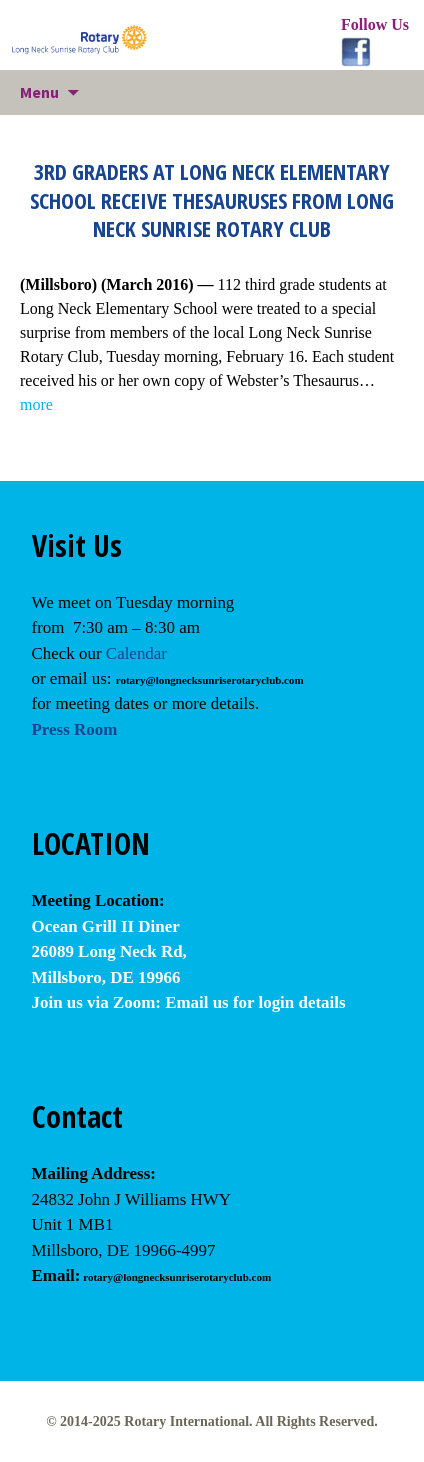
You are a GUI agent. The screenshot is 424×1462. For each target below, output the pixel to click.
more (36, 404)
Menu (39, 92)
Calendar (136, 653)
